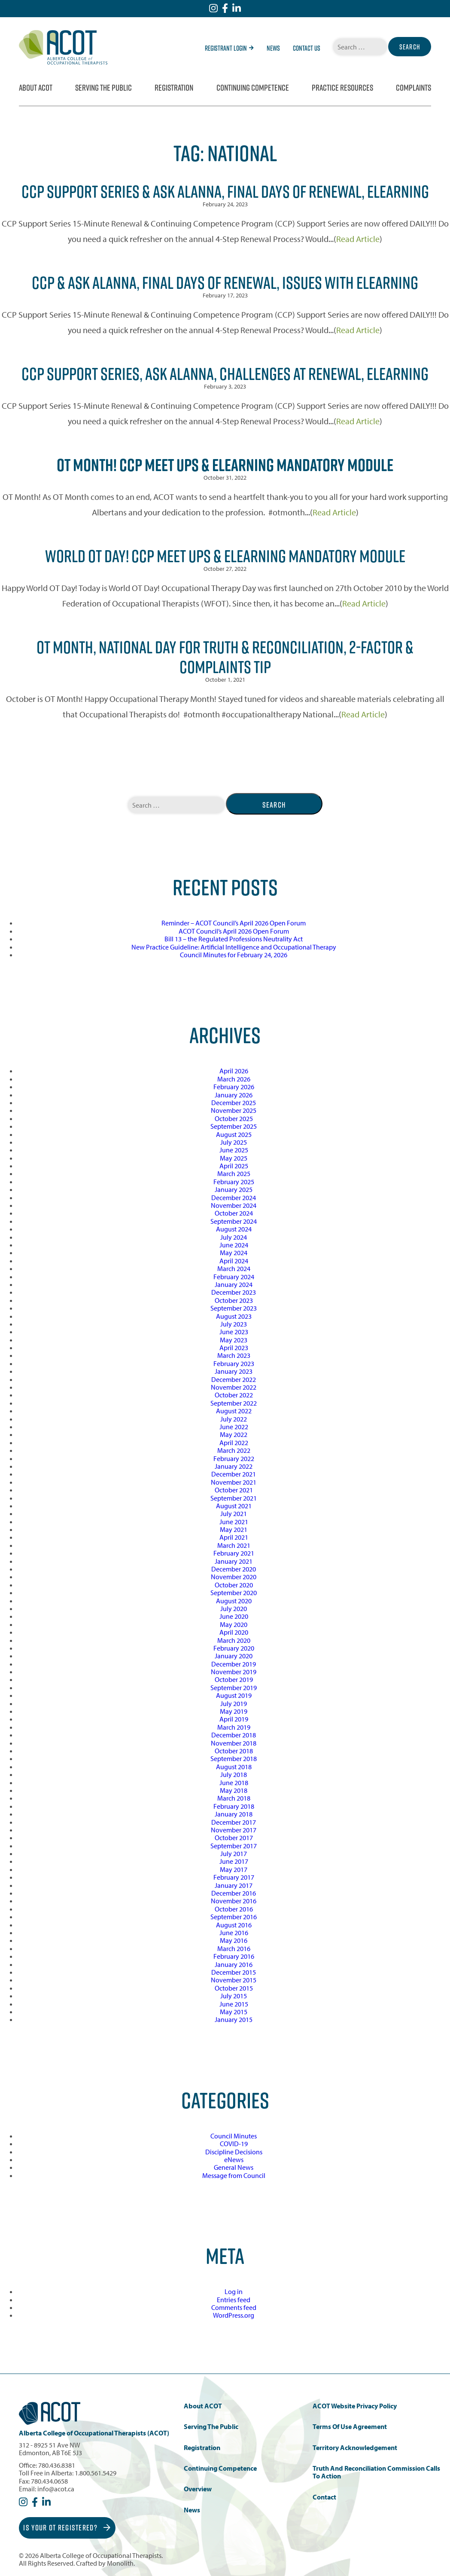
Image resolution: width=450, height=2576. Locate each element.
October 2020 (234, 1585)
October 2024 (234, 1213)
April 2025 (233, 1165)
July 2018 (233, 1774)
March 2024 (233, 1268)
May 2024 (233, 1252)
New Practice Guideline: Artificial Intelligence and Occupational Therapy (233, 947)
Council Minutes (233, 2136)
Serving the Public (103, 88)
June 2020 (233, 1616)
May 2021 (233, 1529)
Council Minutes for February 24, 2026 (233, 954)
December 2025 (233, 1102)
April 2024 (233, 1260)
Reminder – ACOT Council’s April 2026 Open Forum (233, 923)
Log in (234, 2291)
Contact (324, 2497)
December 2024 (233, 1197)
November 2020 (233, 1576)
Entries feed (233, 2299)
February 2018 (233, 1806)
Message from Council (233, 2175)
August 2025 (234, 1134)
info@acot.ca (55, 2488)
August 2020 (234, 1600)
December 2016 (233, 1893)
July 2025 (233, 1142)
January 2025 (233, 1189)
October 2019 (234, 1679)
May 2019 (233, 1711)
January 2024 (233, 1284)
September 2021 (233, 1498)
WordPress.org (233, 2315)
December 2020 (233, 1569)
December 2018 (233, 1735)
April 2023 (233, 1347)
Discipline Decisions (233, 2151)
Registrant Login (229, 48)
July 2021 (233, 1513)
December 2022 (233, 1379)
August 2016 (234, 1925)
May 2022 (233, 1434)
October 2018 (234, 1750)
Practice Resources (342, 88)
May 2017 (233, 1869)
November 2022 (233, 1387)
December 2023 (233, 1292)
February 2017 (233, 1877)
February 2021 (233, 1553)
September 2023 (233, 1308)
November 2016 (233, 1900)
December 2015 (233, 1972)
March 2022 (233, 1450)
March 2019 (233, 1727)
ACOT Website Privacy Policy (355, 2406)
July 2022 (233, 1419)
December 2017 (233, 1822)
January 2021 (233, 1561)
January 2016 (233, 1964)
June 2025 (233, 1150)
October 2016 (234, 1909)
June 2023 (233, 1331)
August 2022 (234, 1410)
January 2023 (233, 1371)
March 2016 (233, 1948)
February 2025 (233, 1181)
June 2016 (233, 1932)
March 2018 (233, 1798)
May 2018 (233, 1790)
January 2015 (233, 2019)
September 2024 (233, 1221)
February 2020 (233, 1648)
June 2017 (233, 1861)
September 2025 (233, 1126)
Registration (174, 88)
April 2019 (233, 1719)
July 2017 (233, 1853)
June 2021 (233, 1521)
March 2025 (233, 1173)
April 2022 (233, 1442)
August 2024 (234, 1229)
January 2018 (233, 1814)
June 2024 (233, 1245)
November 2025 (233, 1110)
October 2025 (234, 1118)
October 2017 (234, 1837)
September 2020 (233, 1592)
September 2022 (233, 1403)
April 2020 (233, 1632)
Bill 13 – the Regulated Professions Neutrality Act (233, 938)
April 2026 (233, 1070)
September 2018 (233, 1758)
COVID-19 (234, 2143)
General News (233, 2167)
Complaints (413, 88)
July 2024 (233, 1237)
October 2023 (234, 1300)
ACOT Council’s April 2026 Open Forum (234, 931)
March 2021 (233, 1545)
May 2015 (233, 2011)
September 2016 (233, 1916)
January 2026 (233, 1094)
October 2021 (234, 1490)
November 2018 (233, 1743)
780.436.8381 (56, 2465)
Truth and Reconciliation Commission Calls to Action (376, 2472)
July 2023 (233, 1324)
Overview (198, 2489)
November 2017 (233, 1830)
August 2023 (234, 1316)
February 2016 (233, 1956)
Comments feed (233, 2307)
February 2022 (233, 1458)
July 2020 (233, 1608)
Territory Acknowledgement (355, 2448)
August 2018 (234, 1766)
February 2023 (233, 1363)
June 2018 (233, 1782)
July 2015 (233, 1995)
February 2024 (233, 1276)
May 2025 (233, 1158)
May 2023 (233, 1339)
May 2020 (233, 1624)
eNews (233, 2159)
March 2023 (233, 1355)
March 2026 (233, 1079)
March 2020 (233, 1640)
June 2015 (233, 2004)
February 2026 (233, 1086)
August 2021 (234, 1505)
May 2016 (233, 1940)
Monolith (120, 2563)
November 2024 (233, 1205)
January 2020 (233, 1655)
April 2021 (233, 1537)
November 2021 (233, 1482)
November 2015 (233, 1980)
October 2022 (234, 1395)
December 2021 (233, 1474)
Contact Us (306, 48)
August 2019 (234, 1695)
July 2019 (233, 1703)
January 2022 (233, 1466)
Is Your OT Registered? (67, 2527)
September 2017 (233, 1845)
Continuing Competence (252, 88)
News (273, 48)
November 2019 (233, 1671)
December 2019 (233, 1664)
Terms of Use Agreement (350, 2427)
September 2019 (233, 1687)
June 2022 (233, 1426)
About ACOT (35, 88)
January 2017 (233, 1885)
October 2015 (234, 1988)
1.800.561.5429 (95, 2473)
